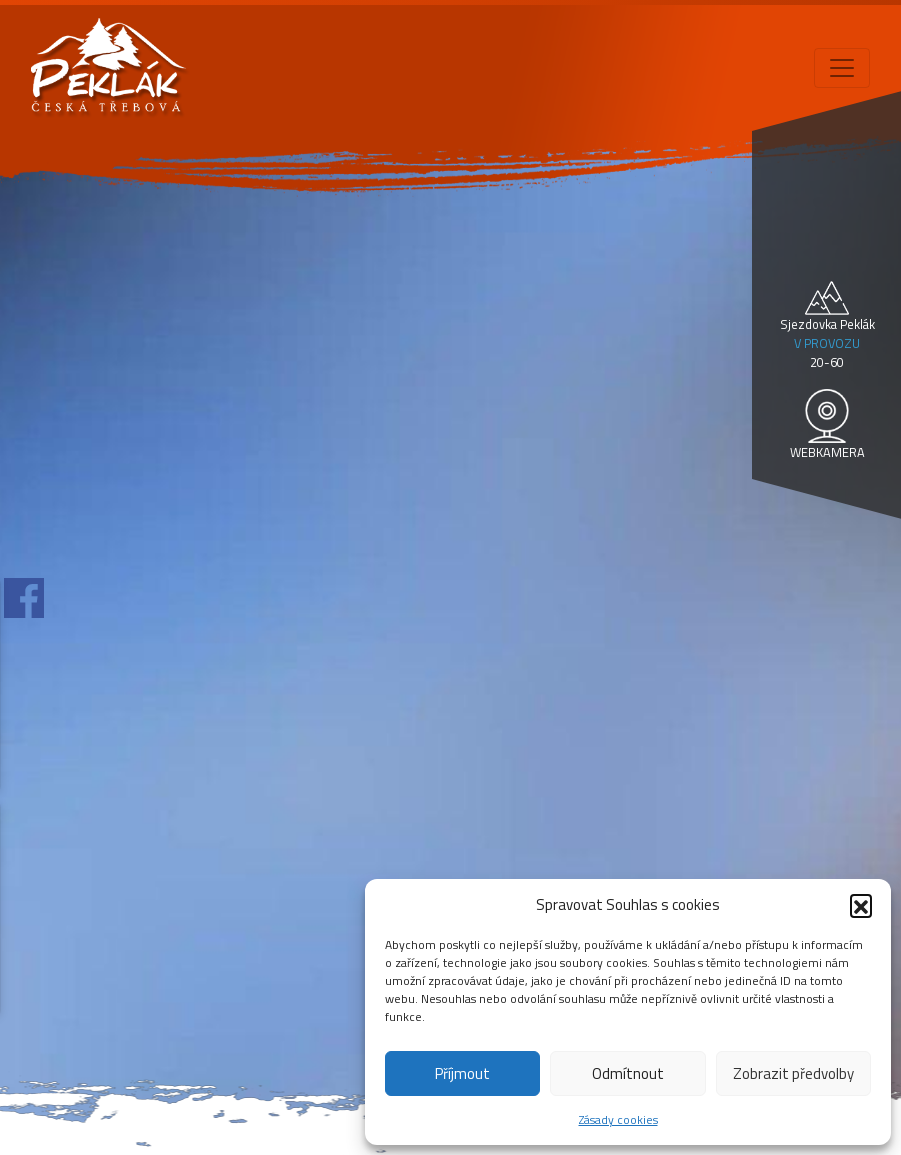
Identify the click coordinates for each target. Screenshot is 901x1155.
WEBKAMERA (827, 452)
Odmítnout (628, 1073)
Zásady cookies (618, 1119)
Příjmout (462, 1073)
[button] (861, 905)
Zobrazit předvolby (793, 1073)
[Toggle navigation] (842, 68)
